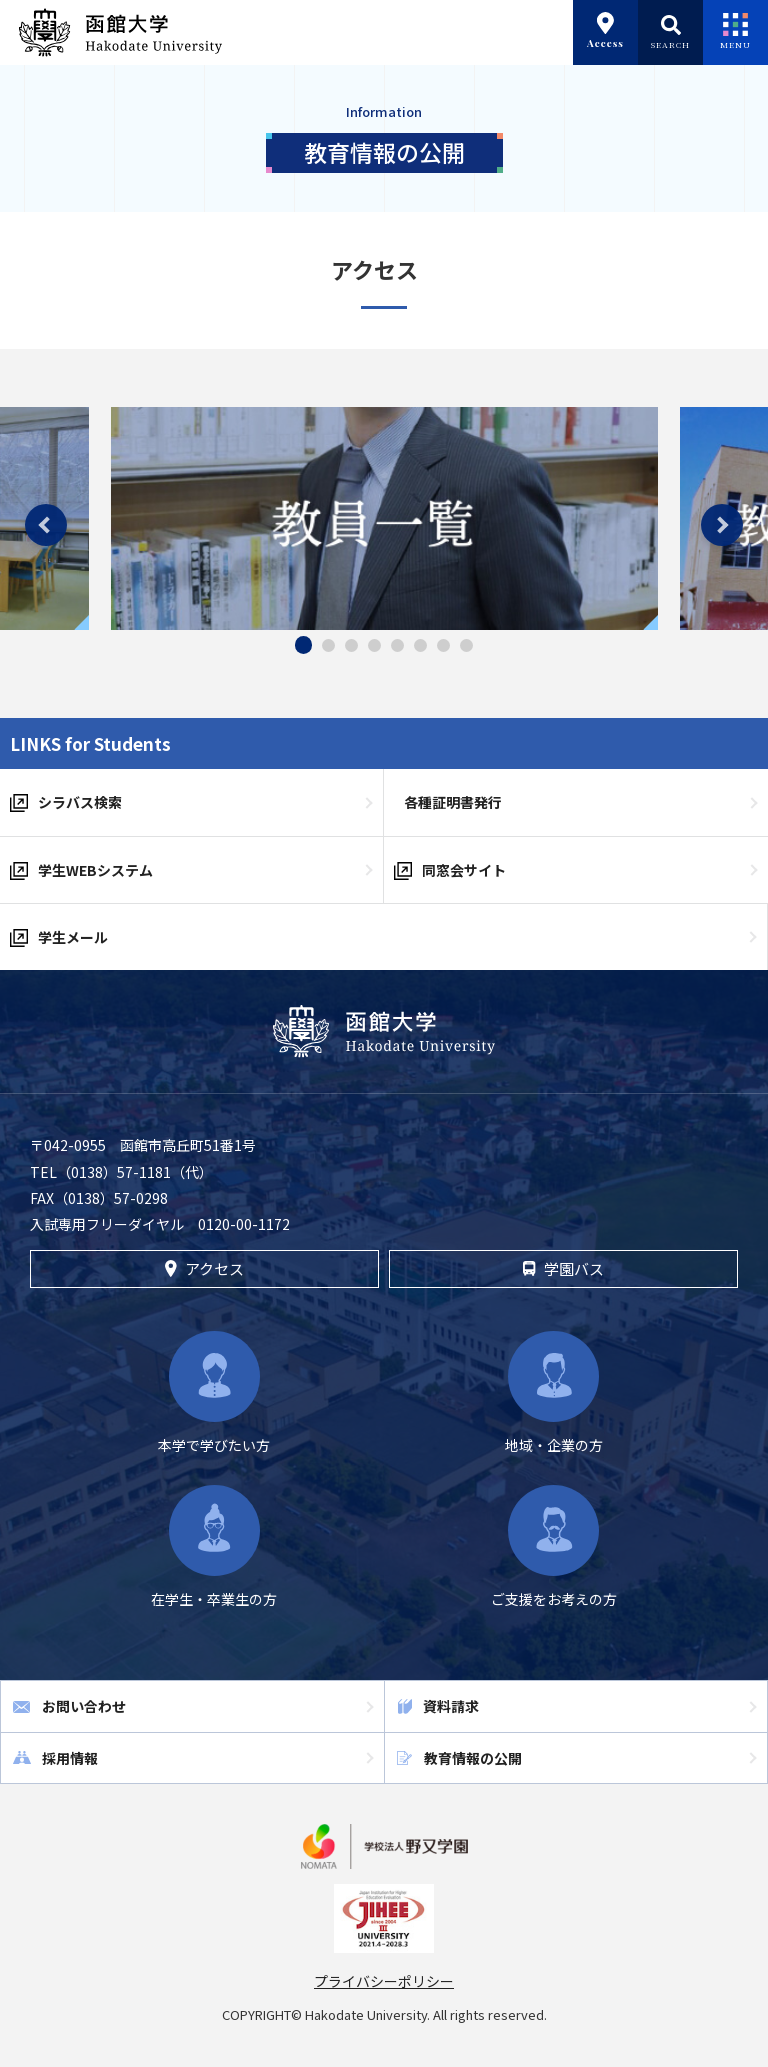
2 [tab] (328, 645)
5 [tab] (397, 645)
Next (722, 525)
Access (605, 31)
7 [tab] (443, 645)
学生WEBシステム (95, 870)
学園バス (563, 1268)
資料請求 (451, 1706)
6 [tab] (420, 645)
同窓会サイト (464, 870)
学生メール (73, 937)
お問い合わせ (84, 1706)
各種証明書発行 (453, 802)
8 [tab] (466, 645)
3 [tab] (351, 645)
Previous (46, 525)
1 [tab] (304, 645)
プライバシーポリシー (384, 1981)
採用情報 (70, 1758)
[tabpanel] (384, 518)
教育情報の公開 (473, 1758)
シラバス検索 (80, 802)
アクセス (204, 1268)
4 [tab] (374, 645)
